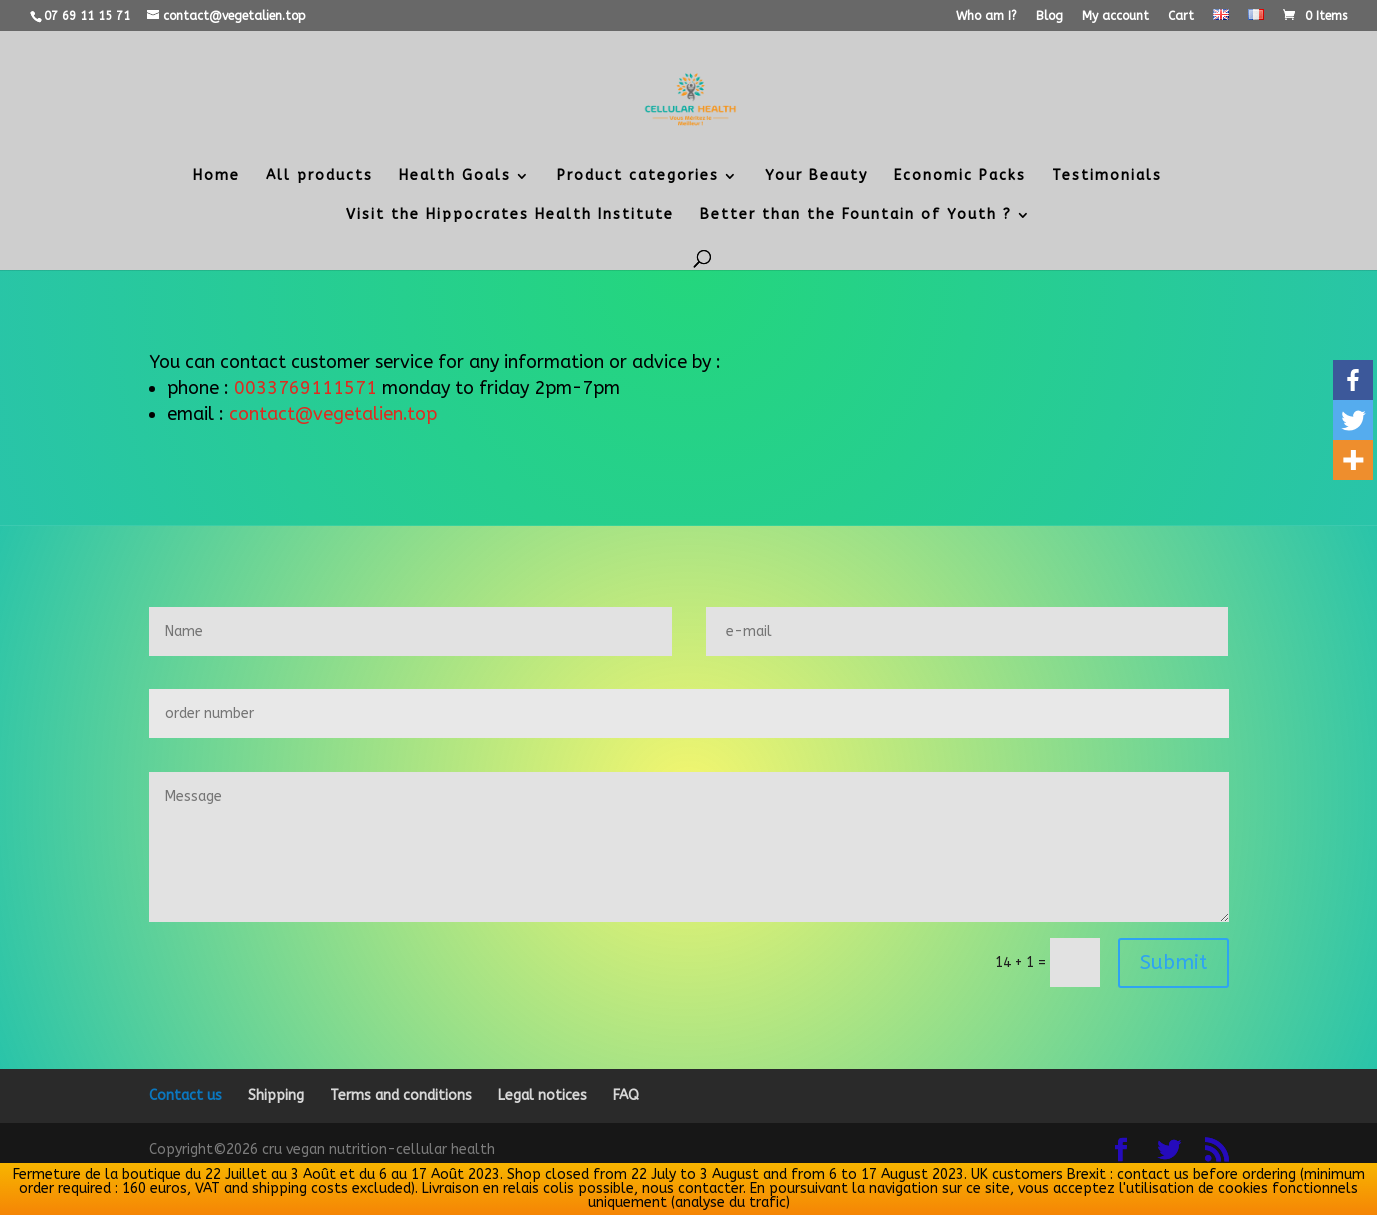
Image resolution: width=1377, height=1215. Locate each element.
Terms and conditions (401, 1095)
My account (1115, 16)
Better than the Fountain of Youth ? (856, 215)
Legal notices (542, 1095)
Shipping (276, 1095)
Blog (1049, 16)
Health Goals (455, 176)
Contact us (185, 1095)
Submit (1173, 962)
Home (216, 176)
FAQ (626, 1095)
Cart (1181, 16)
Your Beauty (816, 176)
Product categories (638, 176)
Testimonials (1107, 176)
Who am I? (986, 16)
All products (319, 176)
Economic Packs (960, 176)
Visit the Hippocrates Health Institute (510, 215)
